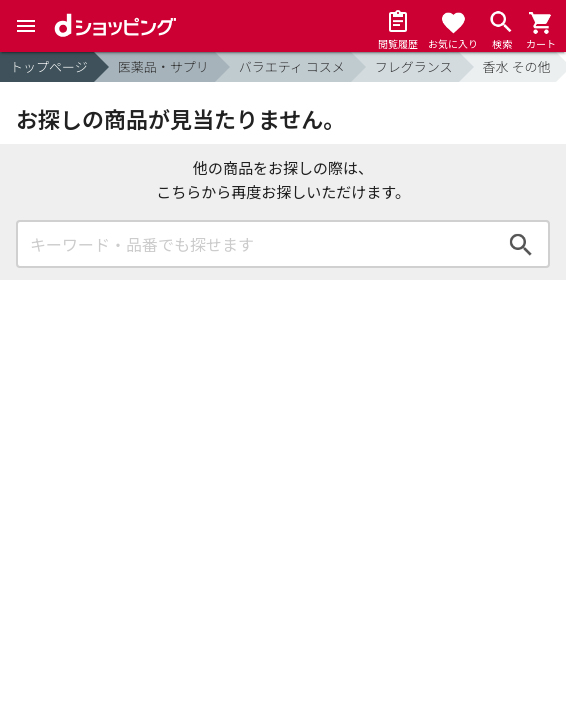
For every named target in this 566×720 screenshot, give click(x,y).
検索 (521, 244)
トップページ (49, 66)
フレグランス (414, 66)
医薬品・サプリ (163, 66)
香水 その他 (517, 66)
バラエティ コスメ (292, 66)
